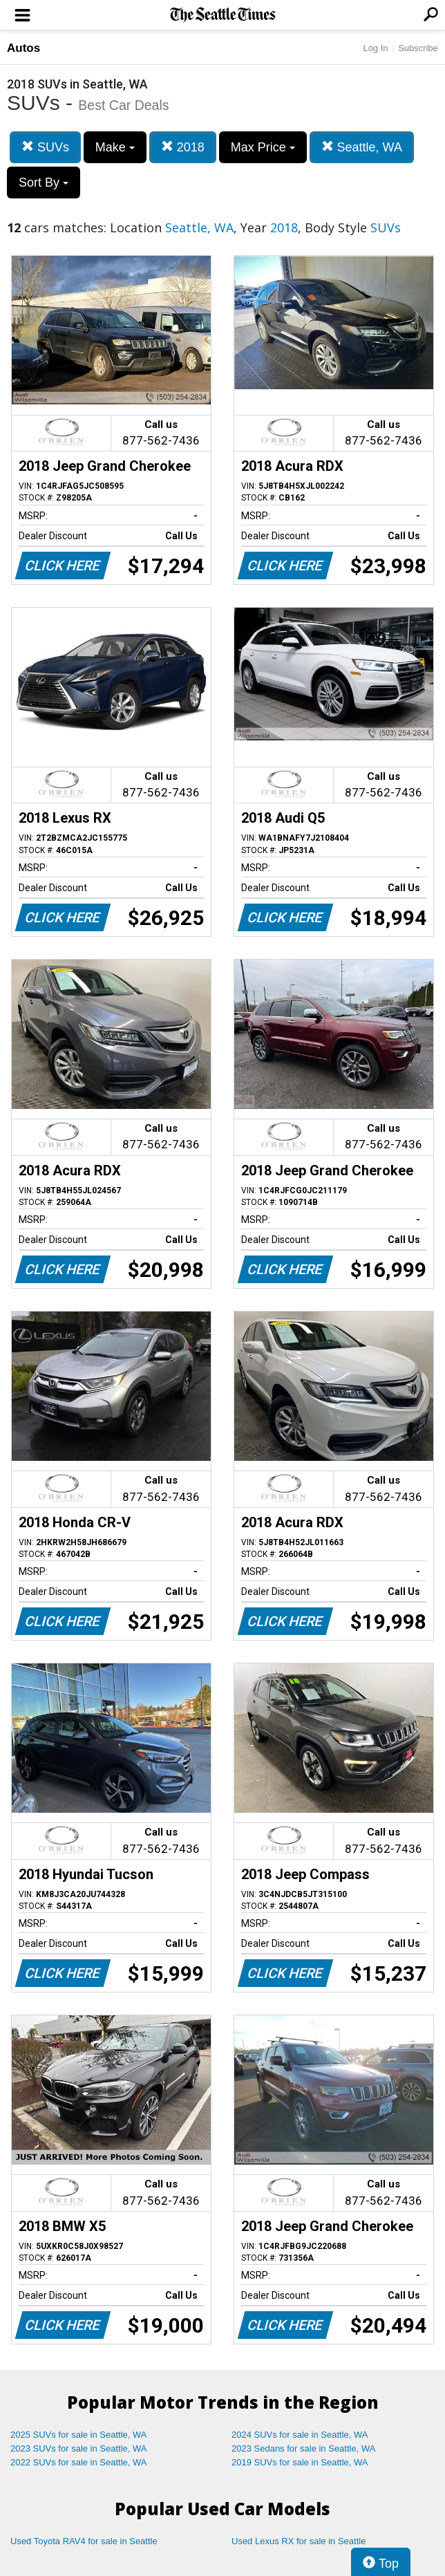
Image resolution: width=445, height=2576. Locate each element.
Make (115, 147)
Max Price (263, 147)
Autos (23, 48)
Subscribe (418, 48)
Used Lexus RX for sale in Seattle (298, 2541)
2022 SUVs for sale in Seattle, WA (78, 2462)
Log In (375, 48)
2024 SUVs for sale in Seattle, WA (299, 2434)
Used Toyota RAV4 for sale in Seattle (84, 2541)
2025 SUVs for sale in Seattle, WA (78, 2434)
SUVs (45, 147)
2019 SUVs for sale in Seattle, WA (299, 2462)
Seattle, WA (361, 147)
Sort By (43, 182)
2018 (183, 147)
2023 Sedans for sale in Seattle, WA (303, 2448)
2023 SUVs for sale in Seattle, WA (78, 2448)
